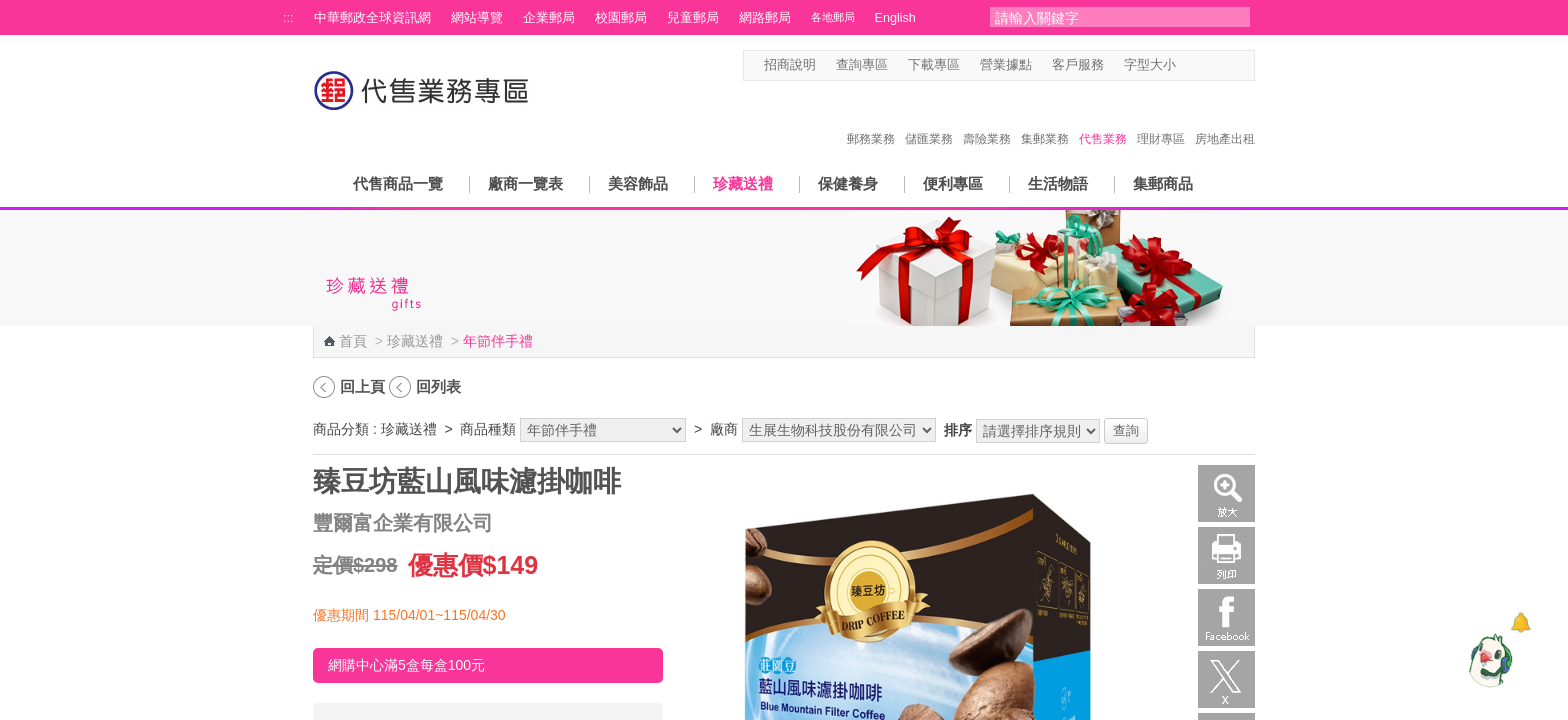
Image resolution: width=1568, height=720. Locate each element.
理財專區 (1161, 118)
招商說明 (790, 65)
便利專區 (953, 183)
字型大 (1226, 65)
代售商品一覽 (398, 183)
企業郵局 (549, 18)
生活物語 (1058, 183)
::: (288, 18)
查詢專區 (862, 65)
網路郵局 (765, 18)
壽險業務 (987, 118)
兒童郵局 (693, 18)
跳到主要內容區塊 (10, 10)
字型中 (1207, 65)
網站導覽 (477, 18)
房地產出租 (1225, 118)
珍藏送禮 (743, 183)
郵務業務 (871, 118)
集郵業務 (1045, 118)
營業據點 (1006, 65)
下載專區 (934, 65)
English (895, 18)
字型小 (1188, 65)
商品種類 (488, 429)
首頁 (353, 341)
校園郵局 (621, 18)
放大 (1226, 493)
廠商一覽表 (525, 183)
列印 (1226, 555)
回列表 (438, 386)
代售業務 (1103, 118)
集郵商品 (1163, 183)
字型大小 (1150, 65)
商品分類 (341, 429)
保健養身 (848, 183)
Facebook (1226, 617)
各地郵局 (833, 17)
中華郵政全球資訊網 (372, 18)
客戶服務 (1078, 65)
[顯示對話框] (1520, 622)
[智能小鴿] (1488, 660)
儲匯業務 (929, 118)
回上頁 (362, 386)
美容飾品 (638, 183)
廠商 (724, 429)
